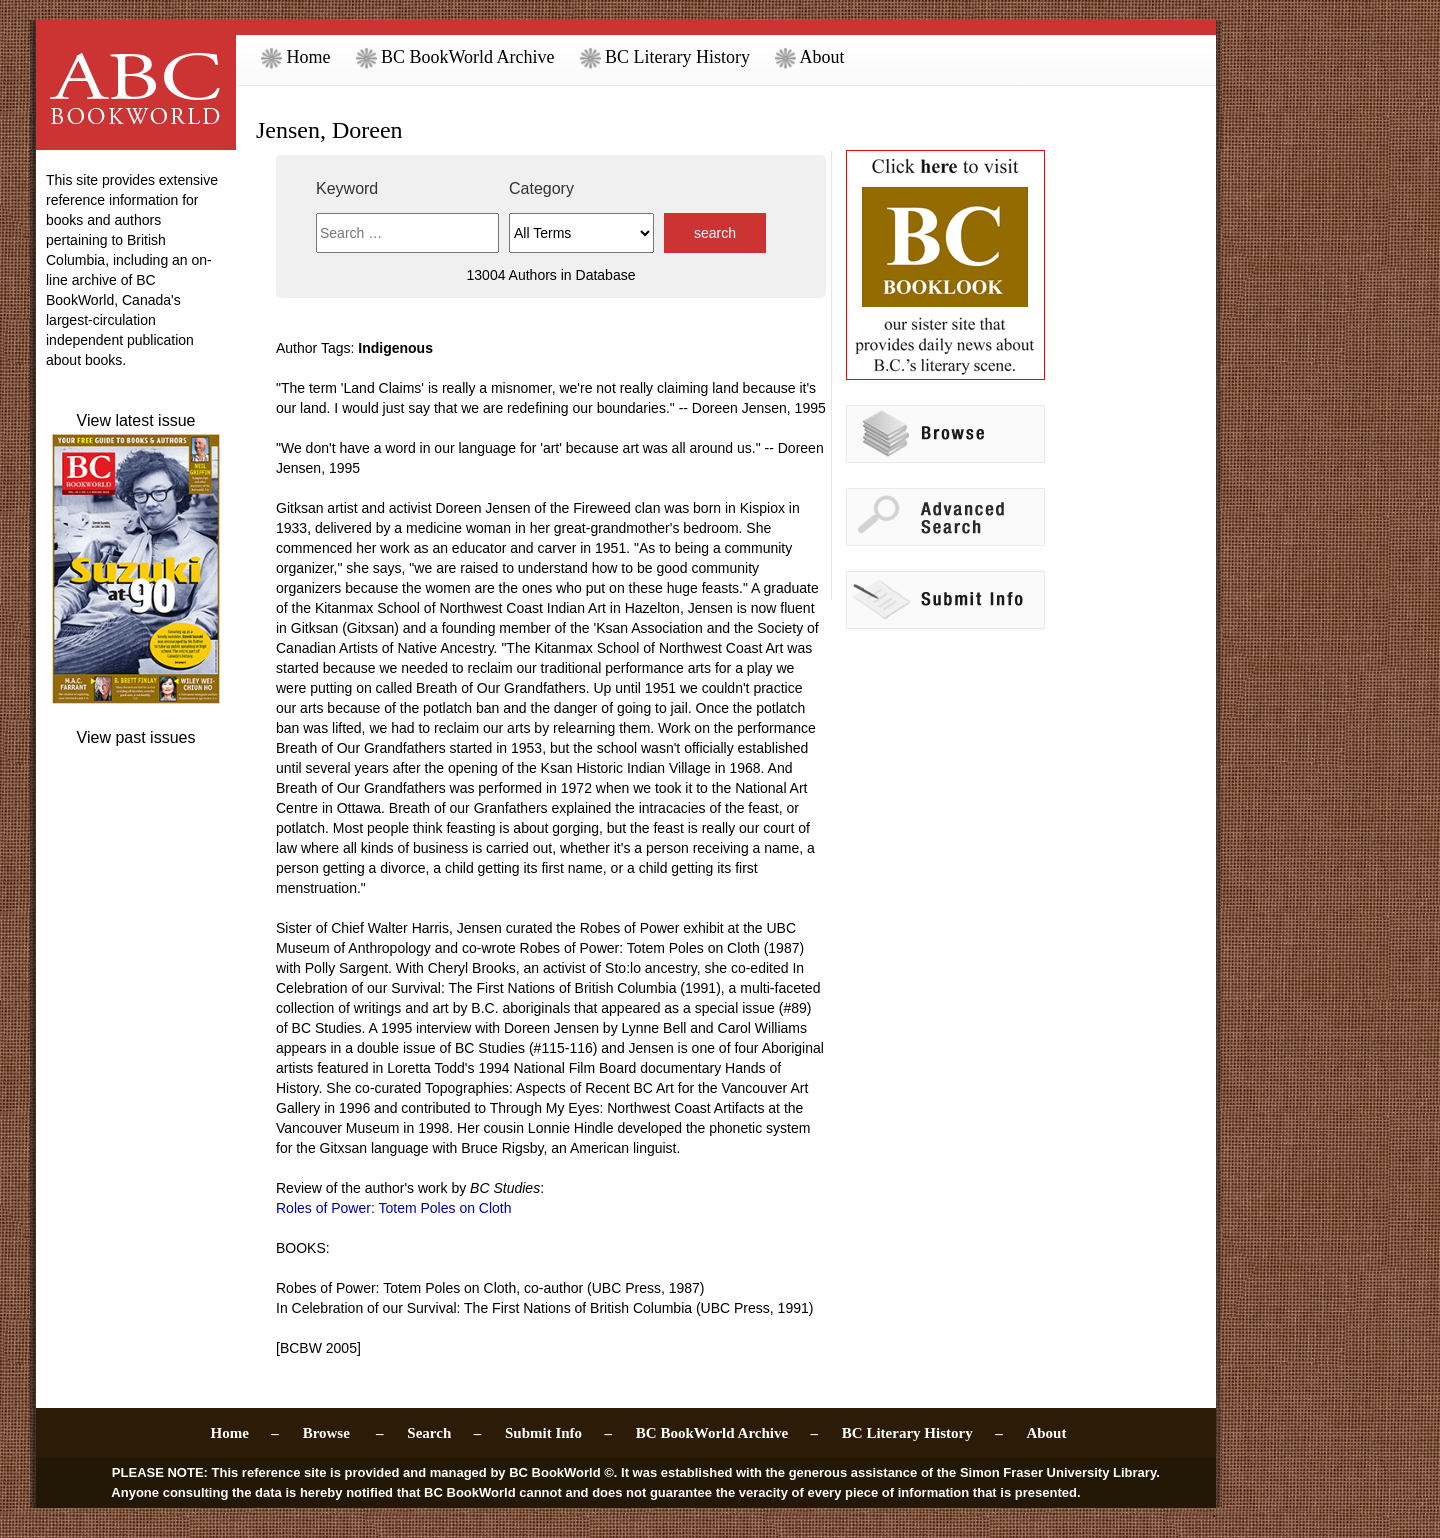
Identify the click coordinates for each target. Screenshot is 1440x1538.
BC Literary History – (922, 1433)
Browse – (343, 1433)
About (810, 57)
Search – (444, 1433)
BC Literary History (665, 57)
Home (296, 57)
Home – (245, 1433)
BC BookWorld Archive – (727, 1433)
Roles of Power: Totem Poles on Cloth (394, 1208)
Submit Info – (558, 1433)
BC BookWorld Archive (455, 57)
